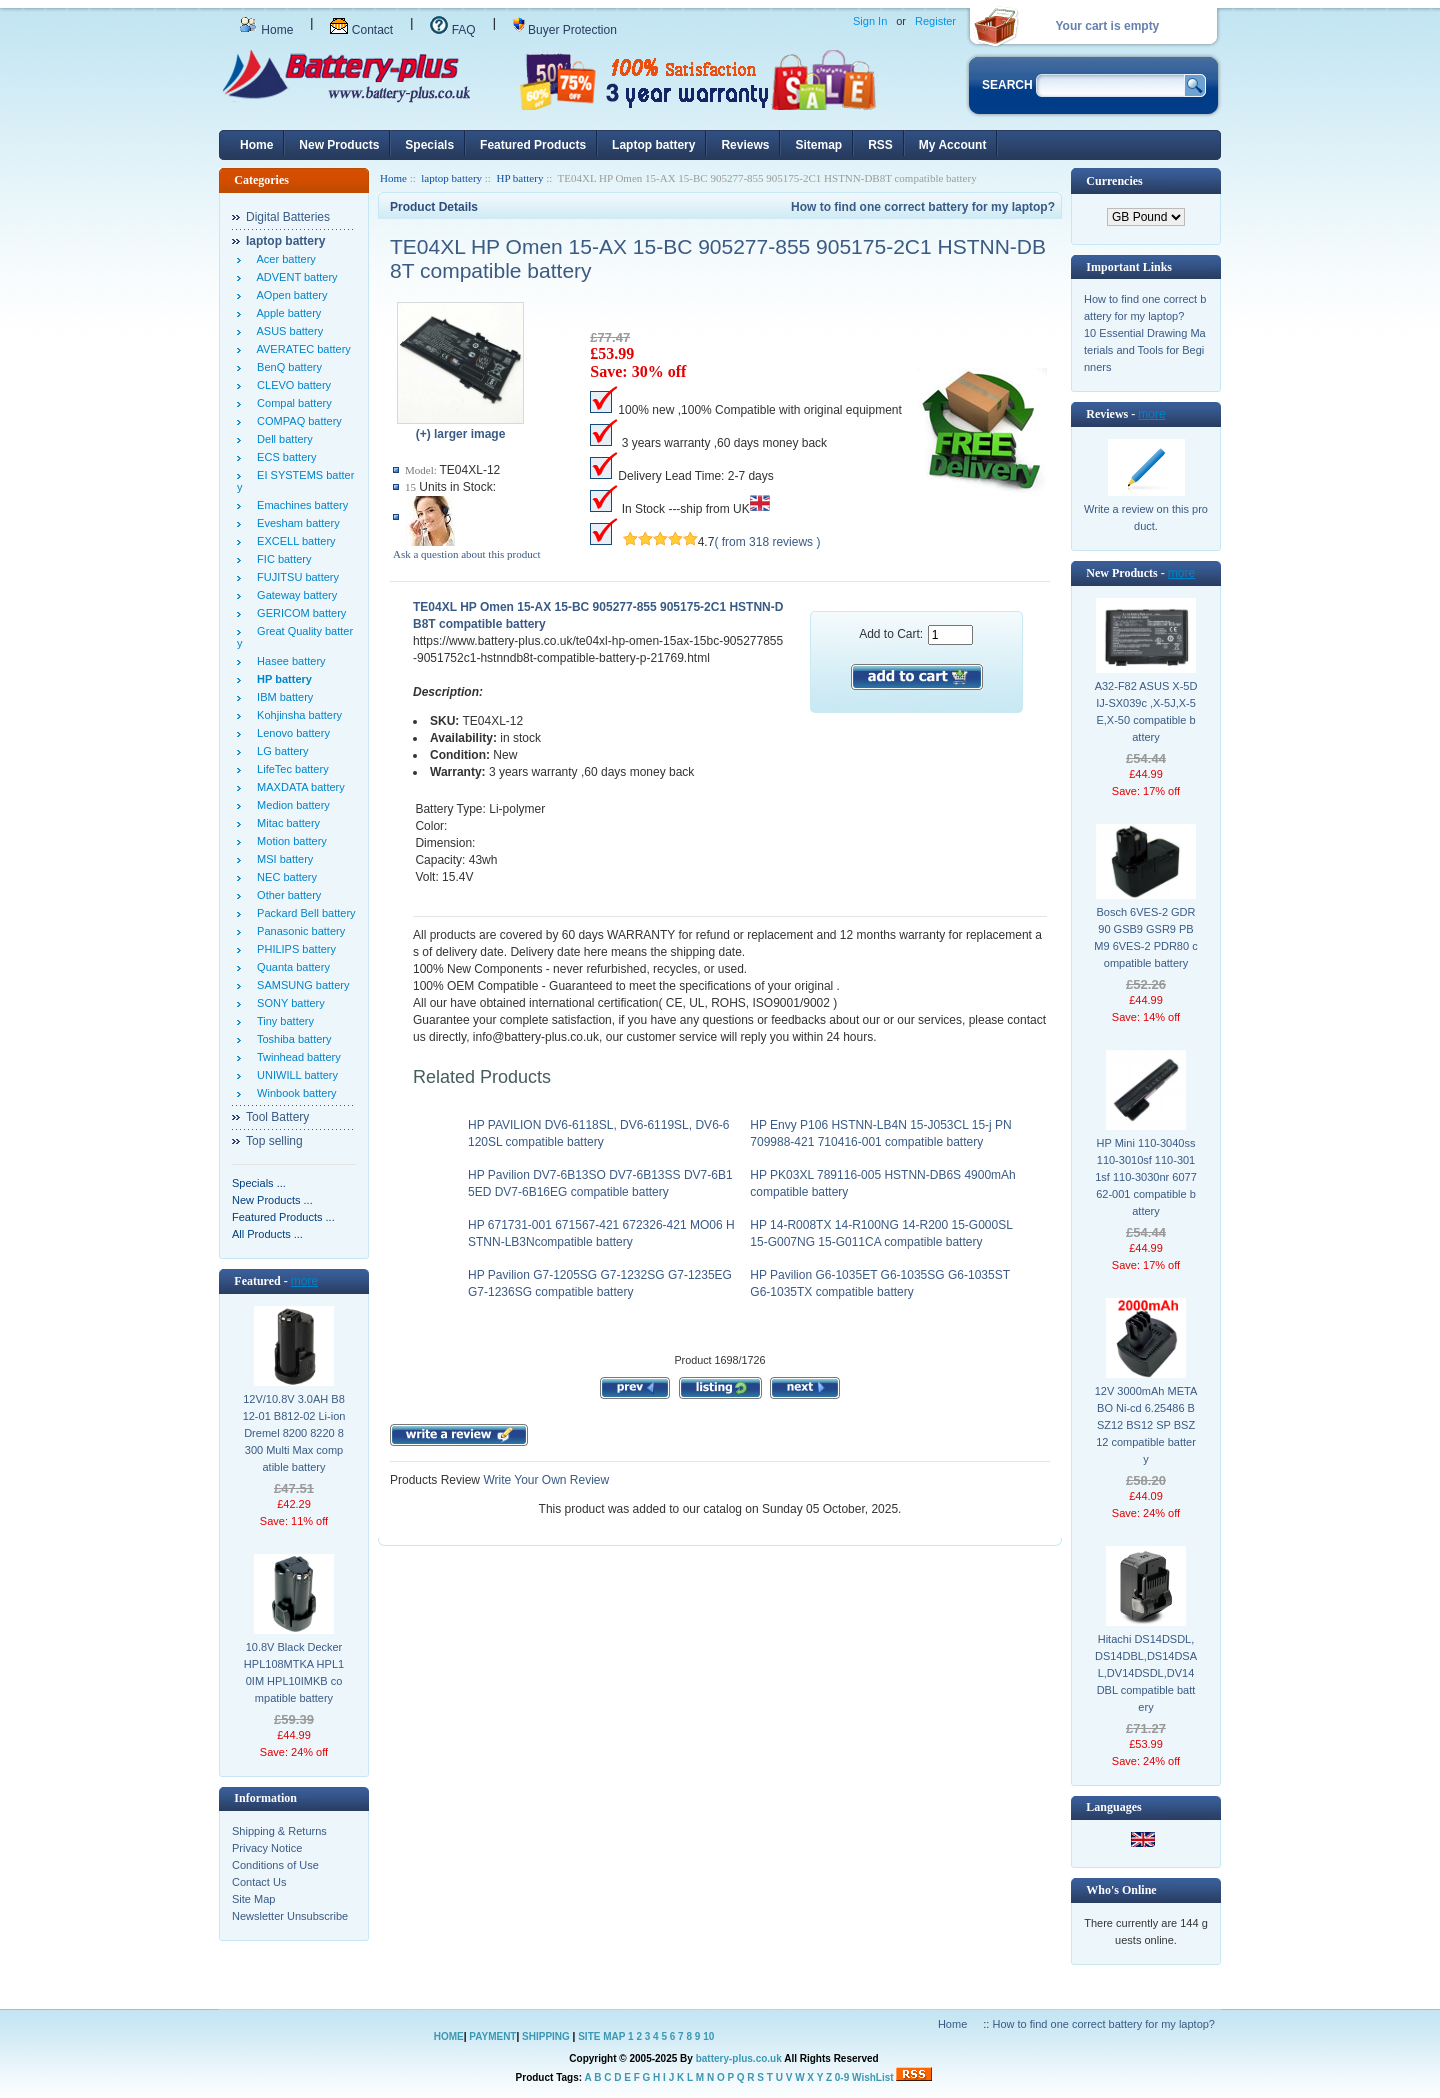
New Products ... (272, 1200)
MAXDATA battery (298, 787)
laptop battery (451, 178)
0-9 (842, 2077)
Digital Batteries (288, 217)
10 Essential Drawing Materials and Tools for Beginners (1145, 350)
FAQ (452, 30)
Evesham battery (295, 523)
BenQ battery (286, 367)
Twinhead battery (296, 1057)
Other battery (286, 895)
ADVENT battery (294, 277)
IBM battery (282, 697)
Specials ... (259, 1183)
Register (935, 21)
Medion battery (290, 805)
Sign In (870, 21)
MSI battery (282, 859)
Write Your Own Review (544, 1480)
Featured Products (533, 145)
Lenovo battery (290, 733)
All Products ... (267, 1234)
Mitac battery (285, 823)
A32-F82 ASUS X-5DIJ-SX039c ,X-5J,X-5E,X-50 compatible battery (1146, 711)
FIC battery (281, 559)
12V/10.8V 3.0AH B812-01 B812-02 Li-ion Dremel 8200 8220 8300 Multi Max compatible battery (294, 1433)
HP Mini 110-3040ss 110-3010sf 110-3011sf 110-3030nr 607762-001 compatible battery (1146, 1177)
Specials (429, 145)
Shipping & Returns (279, 1831)
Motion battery (289, 841)
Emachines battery (299, 505)
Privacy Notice (267, 1848)
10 (708, 2036)
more (304, 1281)
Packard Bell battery (303, 913)
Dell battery (282, 439)
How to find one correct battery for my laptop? (923, 207)
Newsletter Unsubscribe (290, 1916)
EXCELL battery (293, 541)
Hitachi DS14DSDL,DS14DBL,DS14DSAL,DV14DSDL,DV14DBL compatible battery (1146, 1673)
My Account (953, 145)
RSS (880, 145)
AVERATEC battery (301, 349)
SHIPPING (546, 2036)
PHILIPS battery (293, 949)
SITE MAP (601, 2036)
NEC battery (284, 877)
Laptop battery (653, 145)
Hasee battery (288, 661)
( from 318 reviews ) (767, 542)
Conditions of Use (275, 1865)
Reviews (745, 145)
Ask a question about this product (467, 554)
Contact (361, 30)
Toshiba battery (291, 1039)
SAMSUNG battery (300, 985)
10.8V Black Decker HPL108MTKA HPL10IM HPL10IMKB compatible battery (294, 1672)
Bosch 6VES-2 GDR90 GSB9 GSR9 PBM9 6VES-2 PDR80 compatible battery (1145, 937)
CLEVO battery (291, 385)
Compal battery (291, 403)
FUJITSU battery (295, 577)
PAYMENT (492, 2036)
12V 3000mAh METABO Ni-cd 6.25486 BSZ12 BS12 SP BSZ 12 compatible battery (1146, 1425)
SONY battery (288, 1003)
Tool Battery (277, 1117)
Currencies (1114, 181)
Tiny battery (282, 1021)
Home (266, 30)
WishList (873, 2077)
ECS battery (283, 457)
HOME (449, 2036)
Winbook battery (294, 1093)
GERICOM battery (298, 613)
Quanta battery (290, 967)
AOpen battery (289, 295)
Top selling (274, 1141)
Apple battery (286, 313)
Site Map (253, 1899)
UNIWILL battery (294, 1075)
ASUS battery (287, 331)
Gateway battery (294, 595)
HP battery (519, 178)
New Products (339, 145)
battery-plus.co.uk (739, 2058)
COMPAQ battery (296, 421)
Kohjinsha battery (296, 715)
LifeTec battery (290, 769)
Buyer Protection (565, 30)
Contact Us (259, 1882)
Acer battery (283, 259)
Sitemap (818, 145)
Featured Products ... (283, 1217)
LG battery (279, 751)
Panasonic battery (298, 931)
